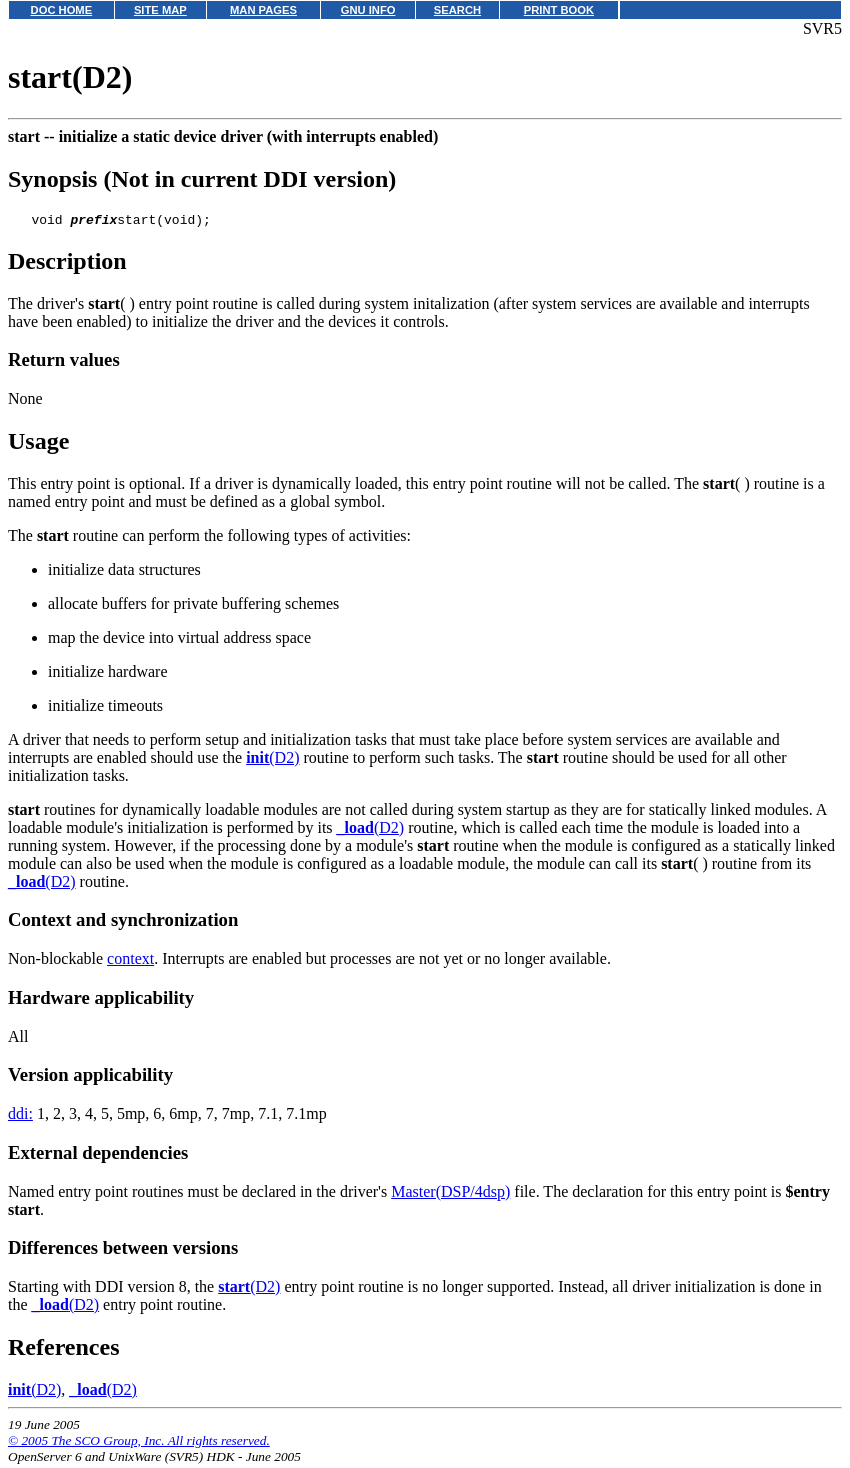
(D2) (272, 760)
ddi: (20, 1116)
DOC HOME (62, 10)
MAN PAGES (263, 10)
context (130, 961)
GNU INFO (368, 10)
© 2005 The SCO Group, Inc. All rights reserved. (139, 1443)
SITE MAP (160, 10)
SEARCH (457, 10)
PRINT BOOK (559, 10)
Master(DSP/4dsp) (450, 1194)
